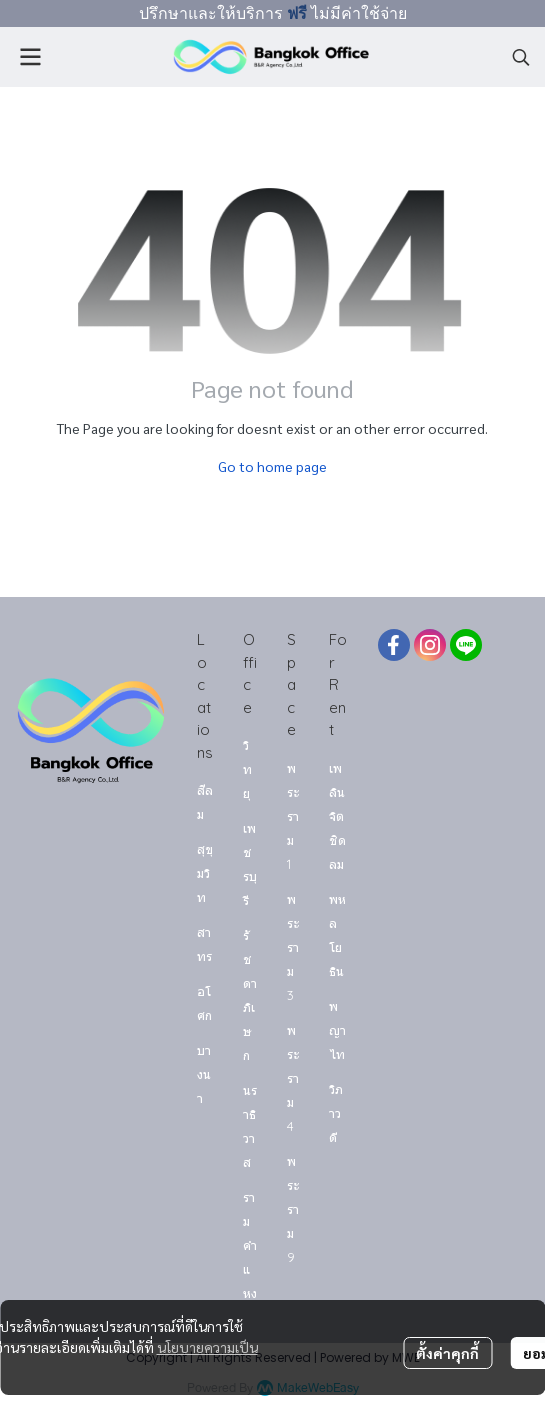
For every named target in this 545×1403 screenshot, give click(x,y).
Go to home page (272, 466)
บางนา (204, 1074)
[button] (521, 57)
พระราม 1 (293, 816)
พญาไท (337, 1030)
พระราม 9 (293, 1209)
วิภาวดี (336, 1113)
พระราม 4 (293, 1078)
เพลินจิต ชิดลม (337, 816)
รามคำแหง (250, 1245)
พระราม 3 (293, 947)
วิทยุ (247, 769)
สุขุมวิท (205, 873)
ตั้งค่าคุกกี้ (447, 1353)
